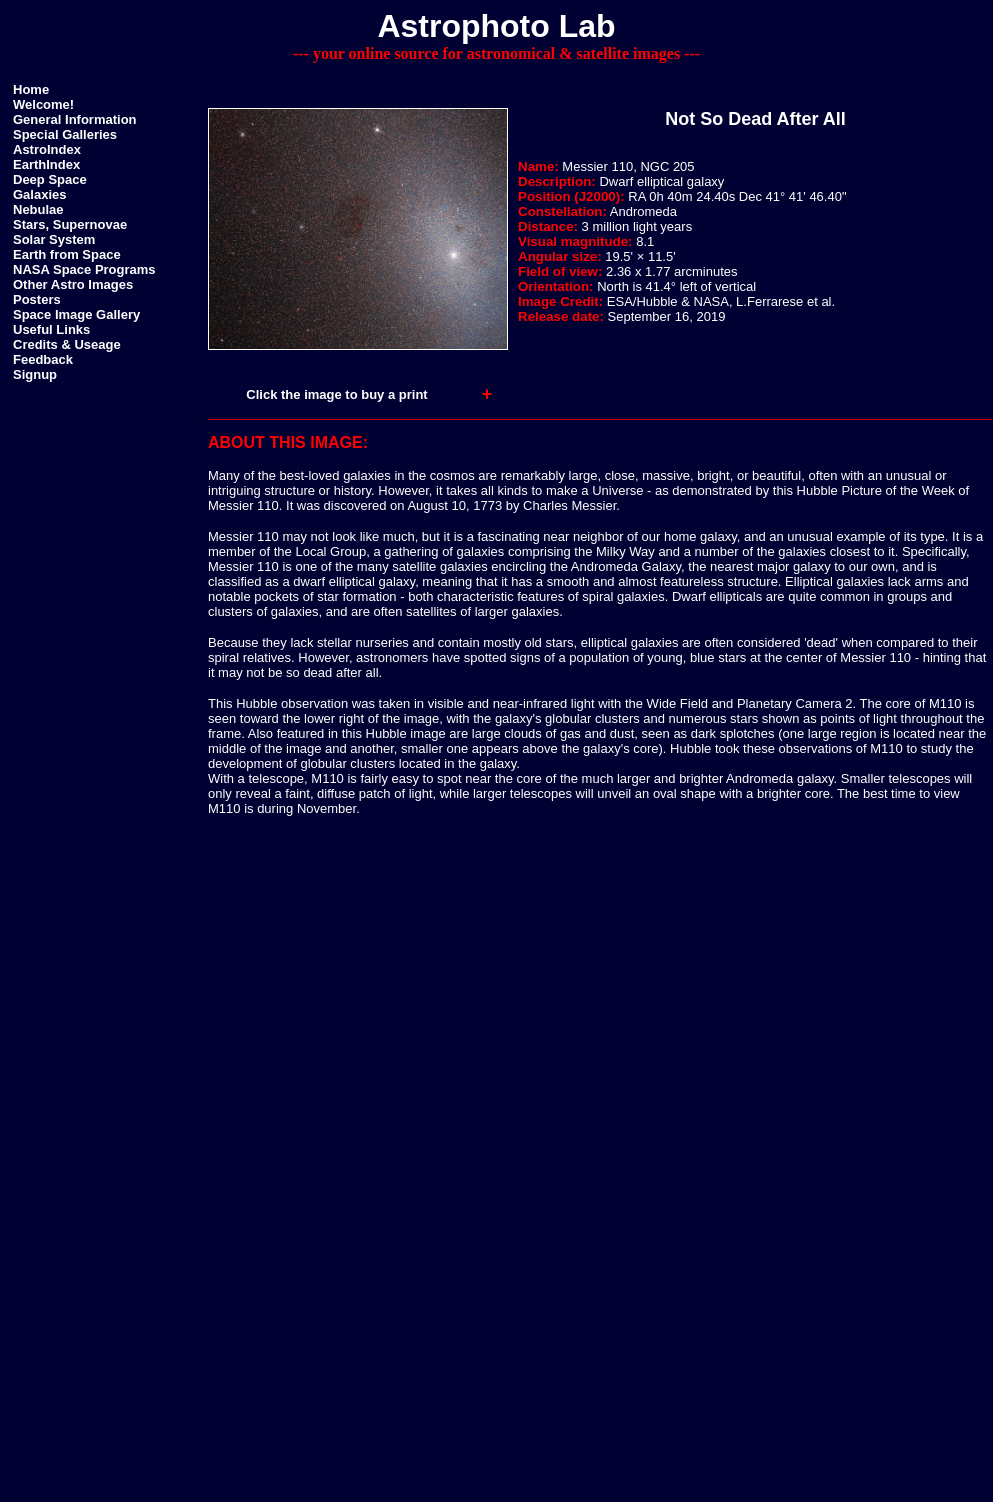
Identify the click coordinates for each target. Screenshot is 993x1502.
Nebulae (38, 209)
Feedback (43, 359)
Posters (37, 299)
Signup (35, 374)
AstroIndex (47, 149)
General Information (75, 119)
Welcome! (43, 104)
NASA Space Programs (84, 269)
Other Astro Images (73, 284)
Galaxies (40, 194)
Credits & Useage (67, 344)
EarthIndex (46, 164)
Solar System (54, 239)
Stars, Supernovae (70, 224)
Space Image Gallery (76, 314)
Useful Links (51, 329)
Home (31, 89)
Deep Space (50, 179)
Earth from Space (67, 254)
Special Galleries (65, 134)
